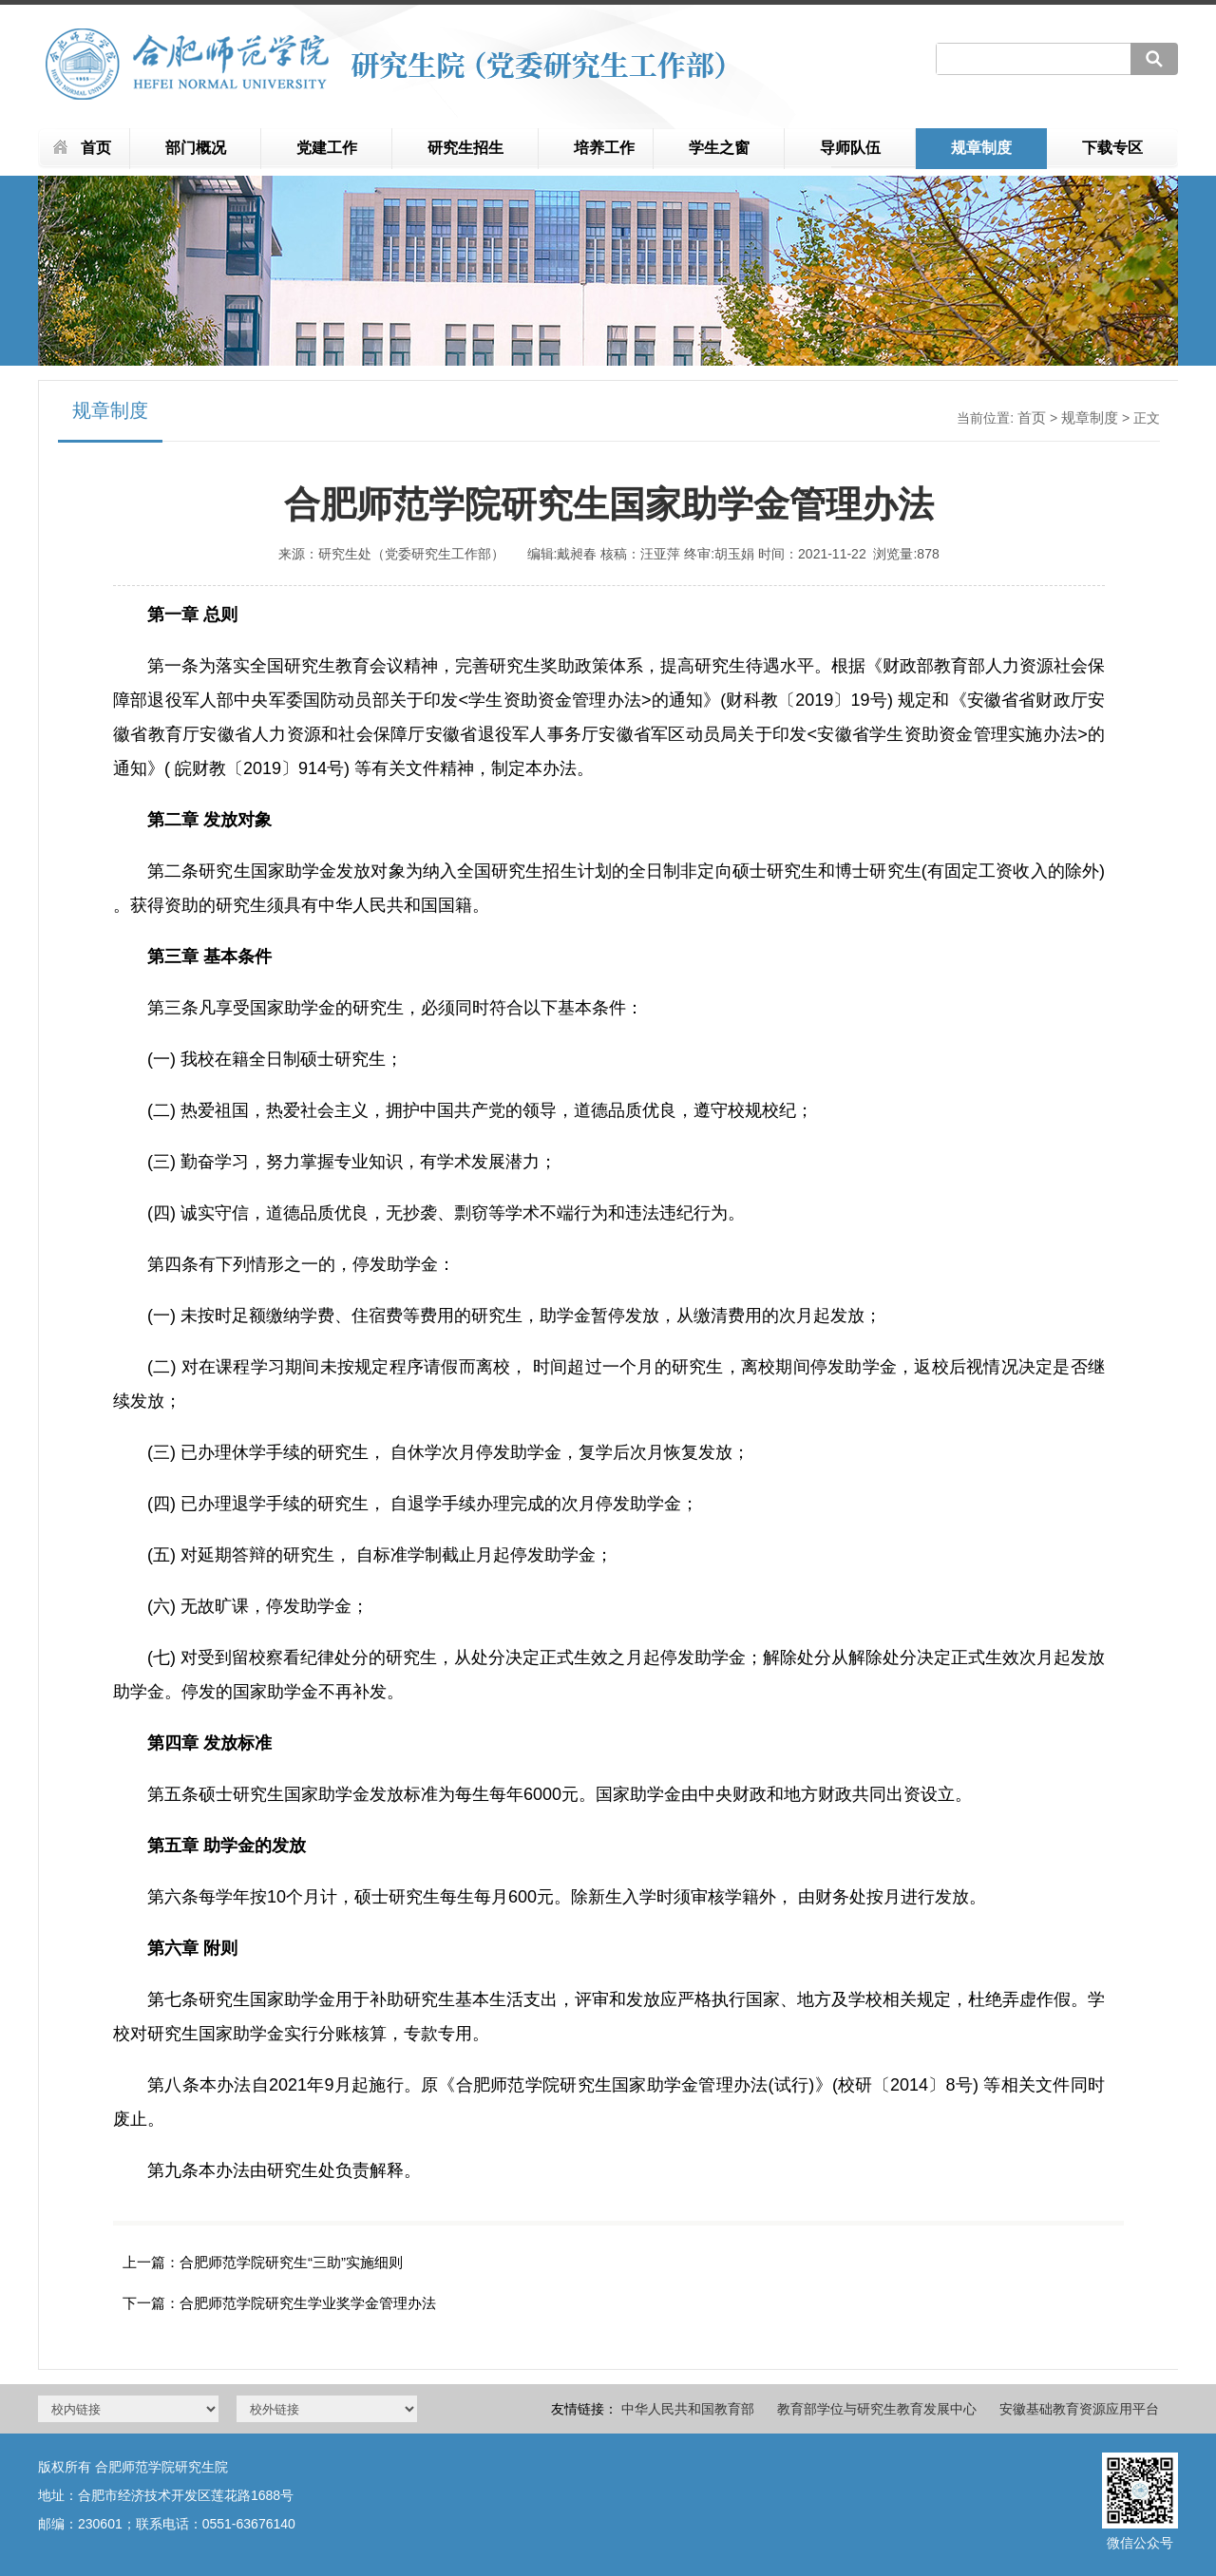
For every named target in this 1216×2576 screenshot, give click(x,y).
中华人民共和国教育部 (687, 2408)
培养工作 (604, 148)
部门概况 (195, 148)
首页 (96, 148)
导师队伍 (850, 148)
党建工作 (326, 148)
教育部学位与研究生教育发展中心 (877, 2408)
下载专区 (1112, 148)
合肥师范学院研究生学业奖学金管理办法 (308, 2303)
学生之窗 (719, 148)
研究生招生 (466, 148)
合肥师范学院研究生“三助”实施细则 (291, 2262)
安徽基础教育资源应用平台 (1079, 2408)
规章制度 (981, 148)
